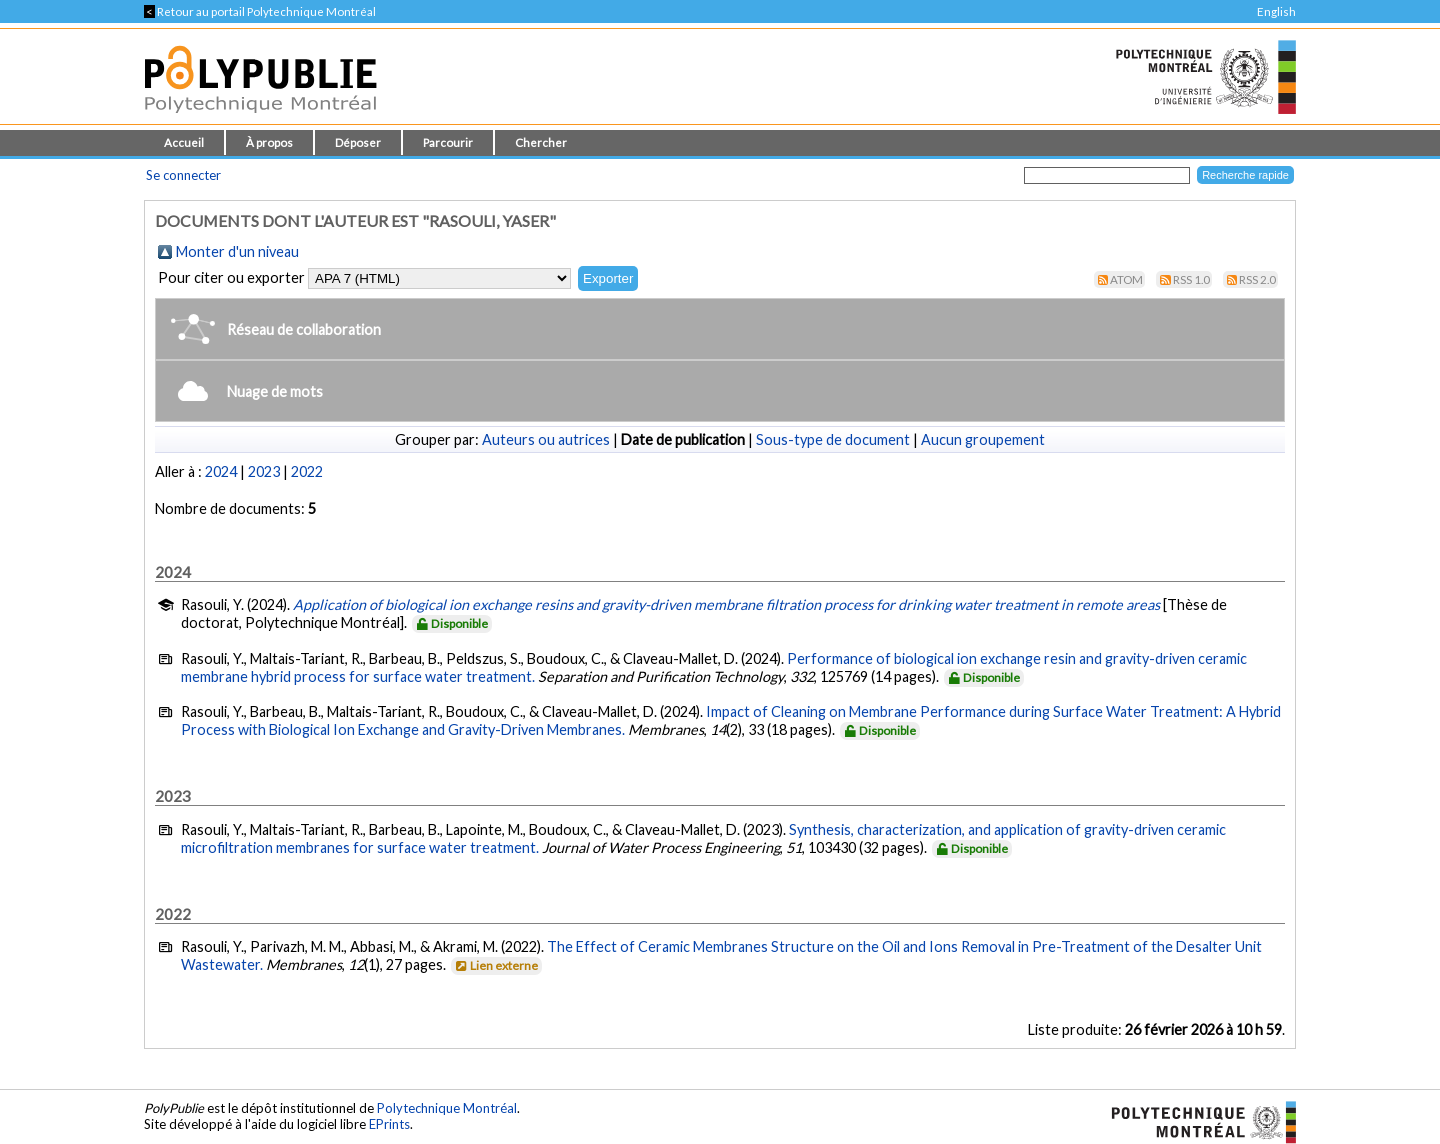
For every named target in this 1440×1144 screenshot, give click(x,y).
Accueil (184, 142)
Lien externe (495, 965)
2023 (264, 471)
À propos (269, 142)
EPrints (389, 1124)
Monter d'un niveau (237, 251)
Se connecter (183, 175)
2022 (307, 471)
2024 (221, 471)
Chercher (541, 142)
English (1276, 11)
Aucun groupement (983, 439)
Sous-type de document (833, 439)
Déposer (358, 142)
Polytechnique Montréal (447, 1108)
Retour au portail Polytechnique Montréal (260, 11)
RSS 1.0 (1191, 279)
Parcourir (448, 142)
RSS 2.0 (1257, 279)
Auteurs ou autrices (546, 439)
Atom (1126, 279)
